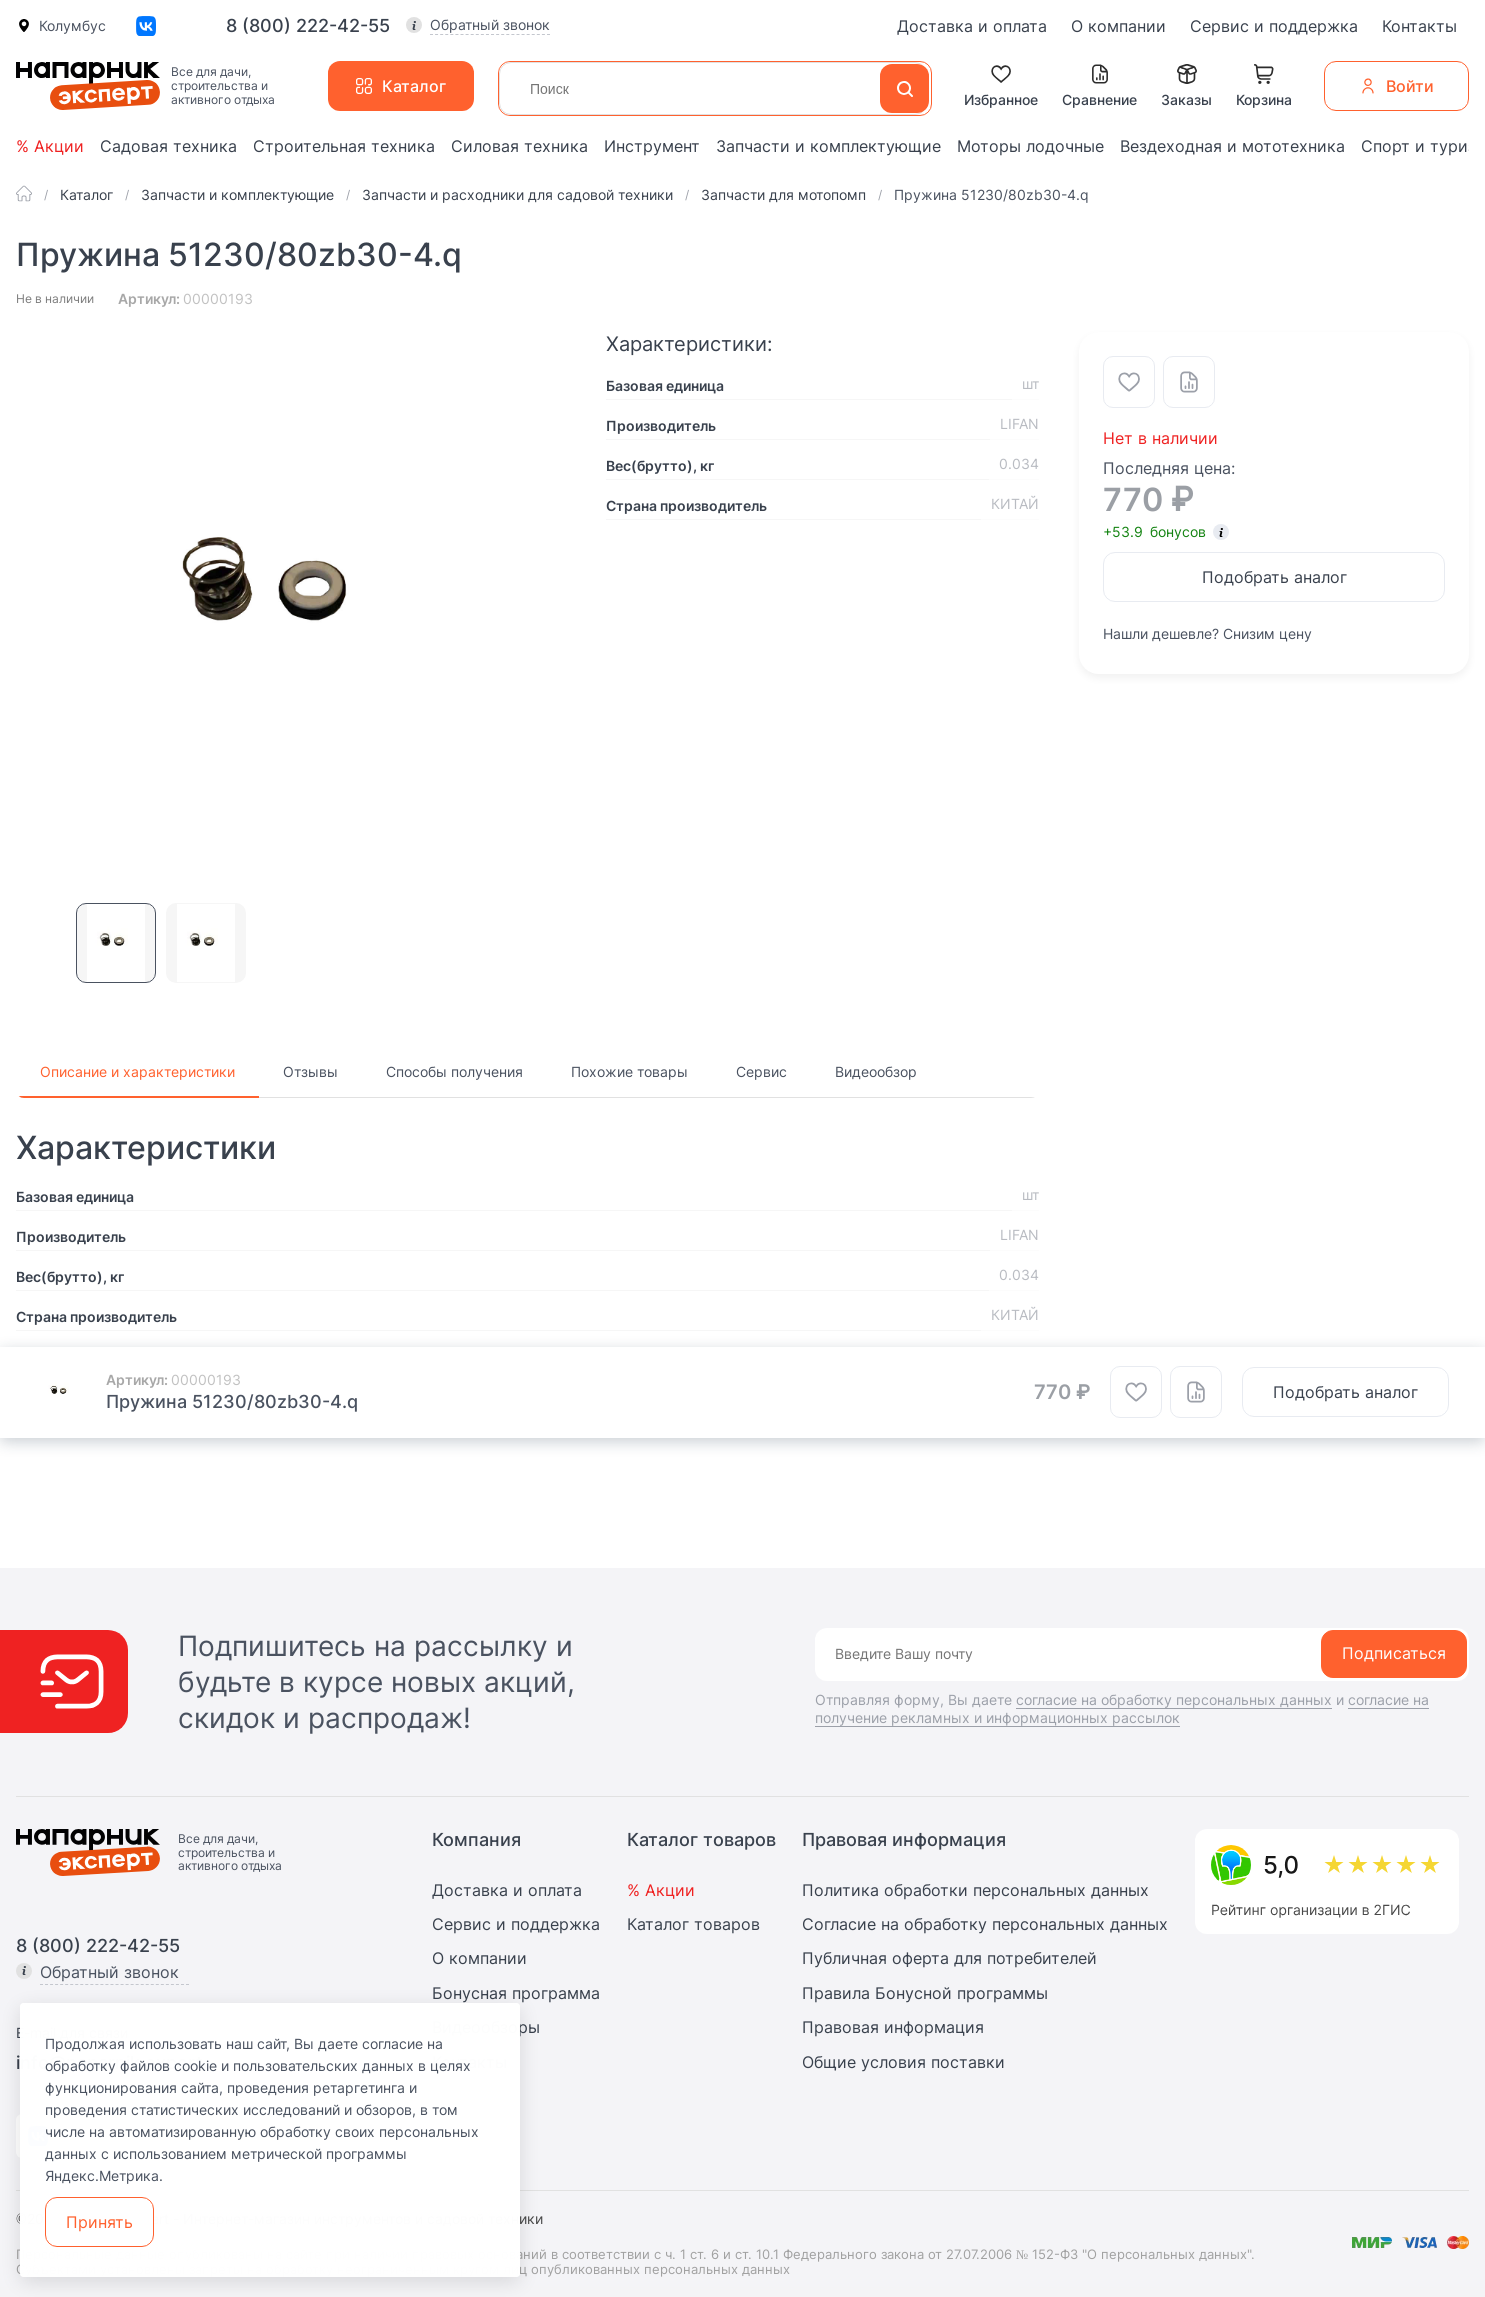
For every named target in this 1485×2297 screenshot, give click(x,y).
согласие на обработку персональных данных (1174, 1699)
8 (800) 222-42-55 (308, 26)
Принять (99, 2222)
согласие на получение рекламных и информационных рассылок (1122, 1708)
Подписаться (1394, 1653)
